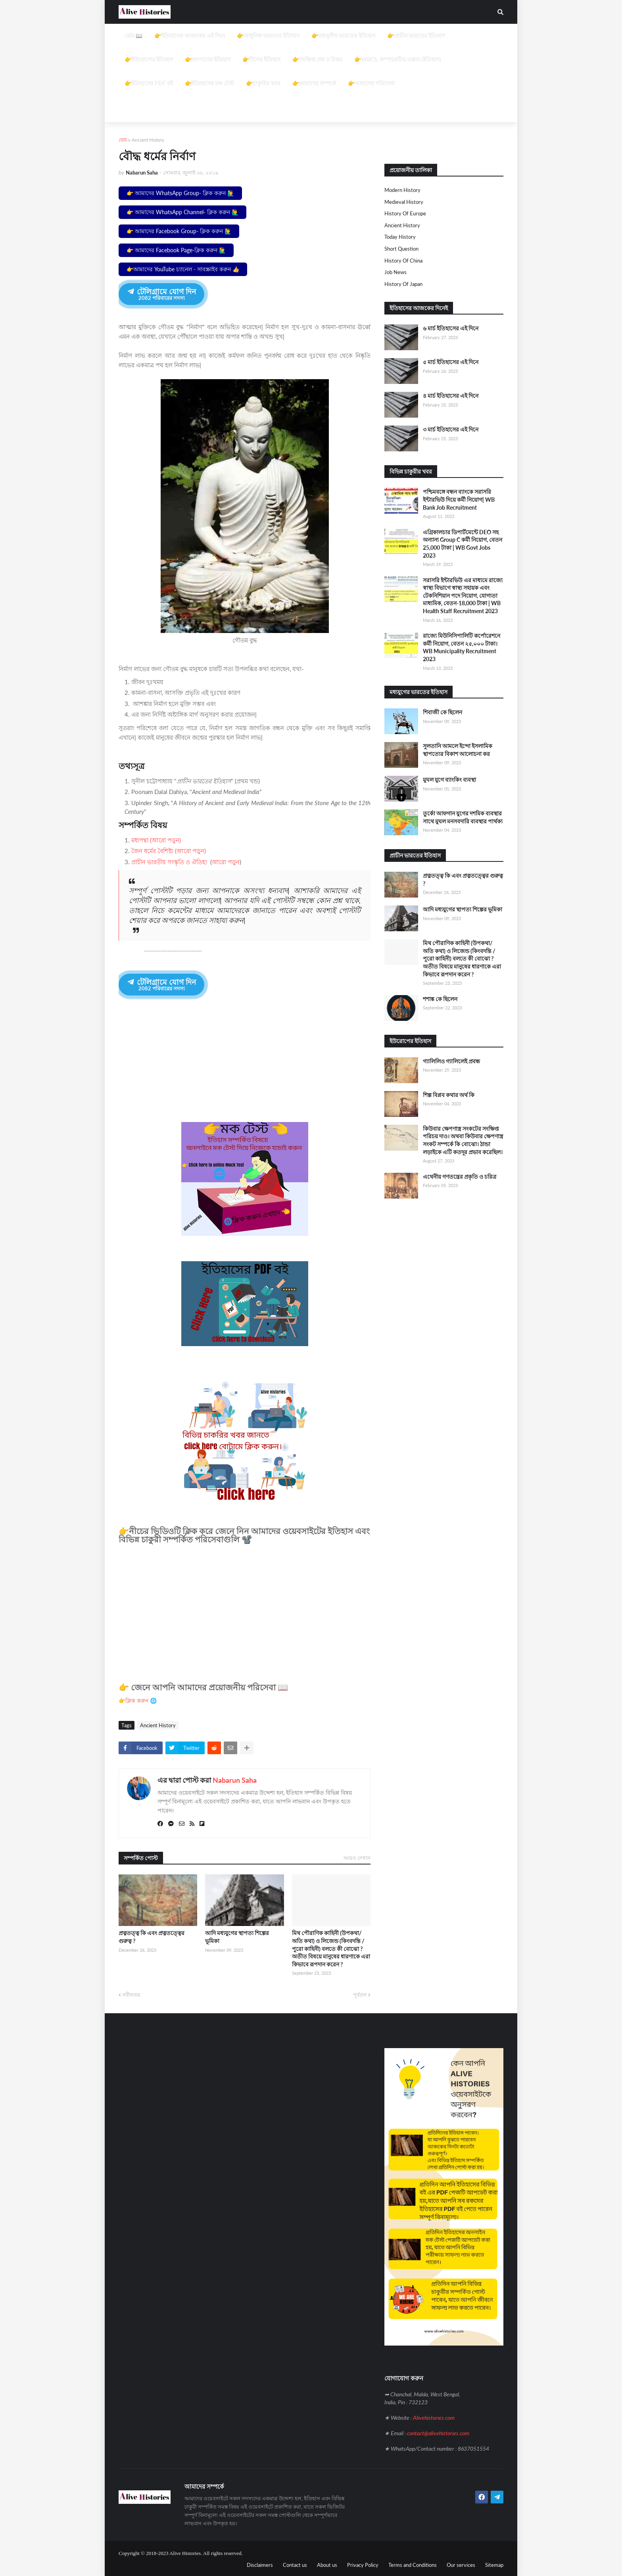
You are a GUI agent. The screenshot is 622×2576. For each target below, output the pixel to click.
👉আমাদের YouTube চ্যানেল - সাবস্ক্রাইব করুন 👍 (183, 269)
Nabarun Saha (235, 1779)
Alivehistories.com (434, 2416)
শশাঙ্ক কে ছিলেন (440, 998)
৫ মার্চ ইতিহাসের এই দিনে (450, 362)
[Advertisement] (311, 79)
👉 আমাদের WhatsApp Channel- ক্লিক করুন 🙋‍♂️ (182, 212)
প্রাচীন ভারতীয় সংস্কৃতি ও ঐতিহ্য (169, 861)
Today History (400, 237)
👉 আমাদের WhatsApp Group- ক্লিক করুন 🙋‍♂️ (180, 193)
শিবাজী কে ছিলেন (442, 712)
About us (327, 2564)
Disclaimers (260, 2564)
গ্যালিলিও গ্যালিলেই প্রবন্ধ (451, 1061)
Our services (461, 2564)
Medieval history (403, 202)
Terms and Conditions (412, 2564)
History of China (403, 260)
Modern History (402, 190)
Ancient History (148, 140)
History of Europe (405, 213)
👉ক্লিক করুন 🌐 (138, 1699)
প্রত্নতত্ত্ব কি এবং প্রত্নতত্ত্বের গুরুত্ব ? (151, 1936)
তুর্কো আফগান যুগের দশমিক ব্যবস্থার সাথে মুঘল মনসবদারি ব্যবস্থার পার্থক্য (463, 817)
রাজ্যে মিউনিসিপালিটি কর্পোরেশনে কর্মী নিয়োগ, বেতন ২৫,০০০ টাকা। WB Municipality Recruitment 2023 (461, 647)
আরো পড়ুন (226, 861)
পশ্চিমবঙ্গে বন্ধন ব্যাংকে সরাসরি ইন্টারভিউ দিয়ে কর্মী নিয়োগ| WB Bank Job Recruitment (459, 499)
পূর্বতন (360, 1994)
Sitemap (494, 2564)
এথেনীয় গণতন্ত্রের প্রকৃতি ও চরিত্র (459, 1176)
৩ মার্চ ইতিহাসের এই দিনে (450, 429)
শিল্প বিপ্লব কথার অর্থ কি (448, 1094)
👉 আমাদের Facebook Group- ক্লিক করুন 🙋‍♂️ (179, 231)
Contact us (295, 2564)
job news (395, 272)
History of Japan (403, 284)
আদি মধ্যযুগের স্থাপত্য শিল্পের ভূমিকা (237, 1936)
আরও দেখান (357, 1857)
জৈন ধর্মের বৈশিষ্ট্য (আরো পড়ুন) (168, 850)
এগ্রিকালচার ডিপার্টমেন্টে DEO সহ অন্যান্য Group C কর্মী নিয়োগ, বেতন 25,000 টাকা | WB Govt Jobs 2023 (462, 544)
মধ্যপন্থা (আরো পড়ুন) (156, 840)
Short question (401, 249)
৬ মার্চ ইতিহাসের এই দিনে (450, 328)
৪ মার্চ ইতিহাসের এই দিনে (450, 395)
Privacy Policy (362, 2564)
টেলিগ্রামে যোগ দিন (161, 293)
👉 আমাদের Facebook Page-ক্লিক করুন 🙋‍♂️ (176, 250)
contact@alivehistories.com (438, 2432)
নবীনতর (131, 1994)
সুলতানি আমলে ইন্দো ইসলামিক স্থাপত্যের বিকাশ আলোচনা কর (457, 749)
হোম (123, 140)
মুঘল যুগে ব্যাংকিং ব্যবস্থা (449, 779)
